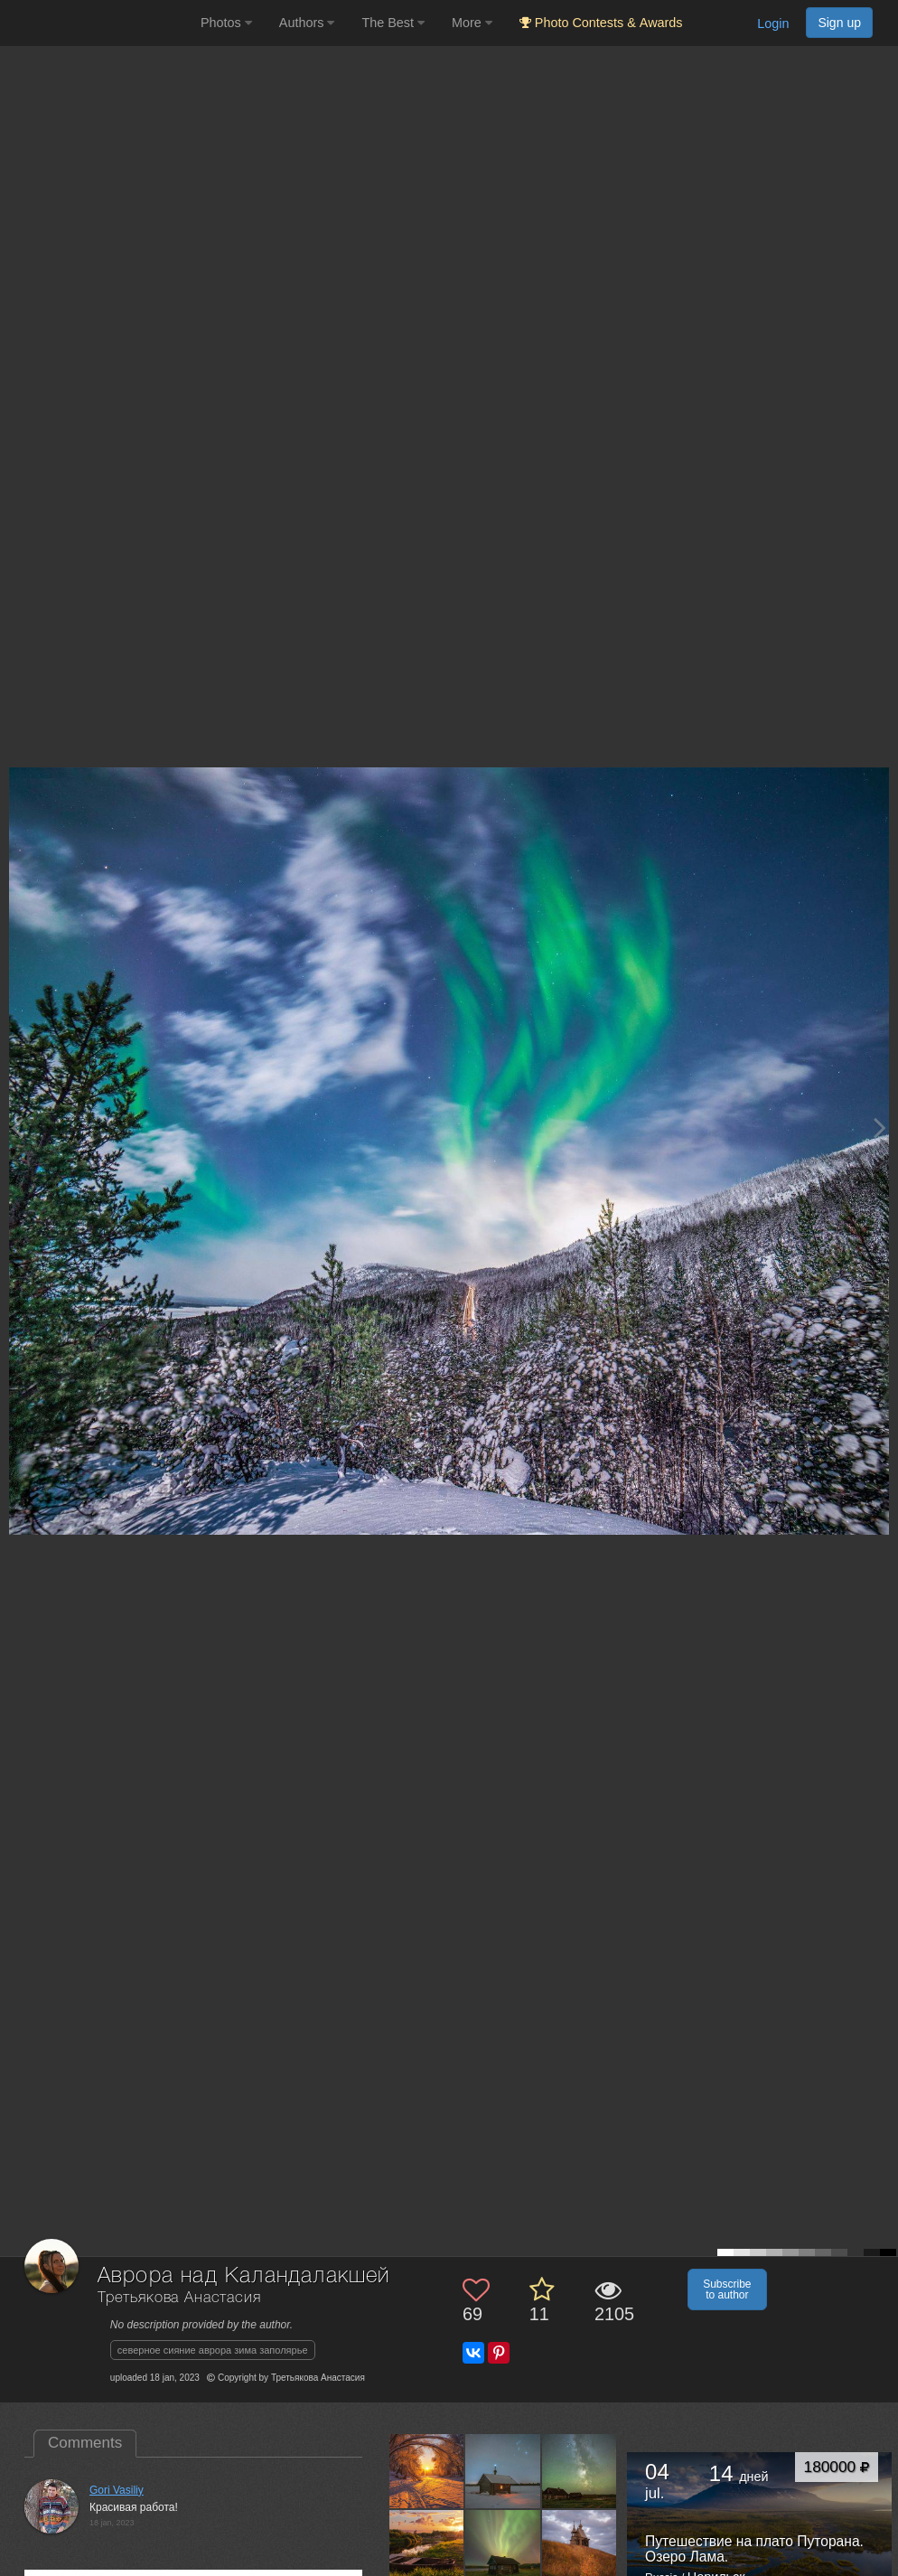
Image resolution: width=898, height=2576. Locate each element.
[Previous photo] (17, 1127)
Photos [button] (226, 22)
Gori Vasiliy (116, 2490)
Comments (85, 2442)
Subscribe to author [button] (727, 2289)
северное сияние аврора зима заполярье (212, 2350)
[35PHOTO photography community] (98, 23)
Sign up (839, 22)
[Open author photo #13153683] (502, 2471)
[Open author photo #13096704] (426, 2547)
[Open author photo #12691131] (579, 2547)
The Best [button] (393, 22)
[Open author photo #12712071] (502, 2547)
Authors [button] (307, 22)
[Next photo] (880, 1127)
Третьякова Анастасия (179, 2298)
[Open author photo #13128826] (579, 2471)
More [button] (472, 22)
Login (773, 23)
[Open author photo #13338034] (426, 2471)
